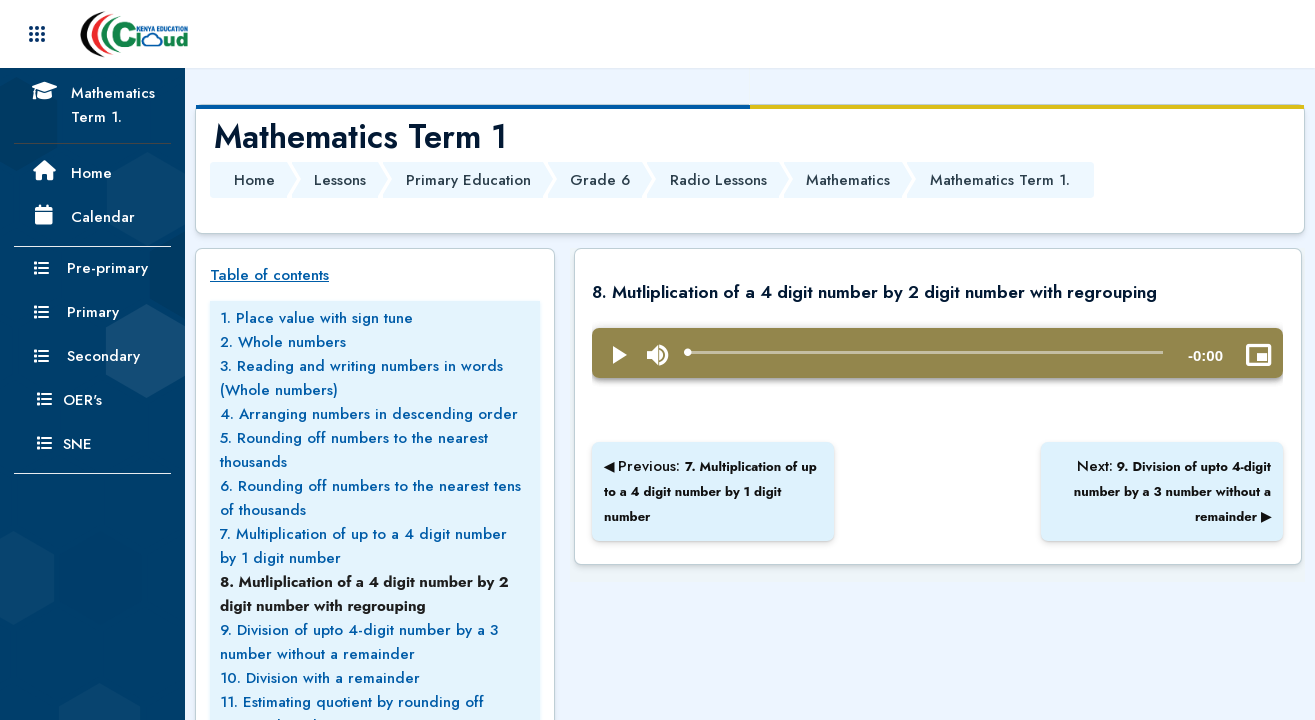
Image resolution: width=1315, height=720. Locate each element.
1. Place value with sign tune (316, 318)
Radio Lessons (718, 180)
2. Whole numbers (283, 342)
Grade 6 (600, 180)
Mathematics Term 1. (1000, 180)
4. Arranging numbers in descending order (369, 414)
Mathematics (848, 180)
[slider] (925, 352)
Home (254, 180)
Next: (1172, 490)
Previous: (710, 490)
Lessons (340, 180)
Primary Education (468, 180)
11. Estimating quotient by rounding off (352, 702)
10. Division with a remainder (320, 678)
